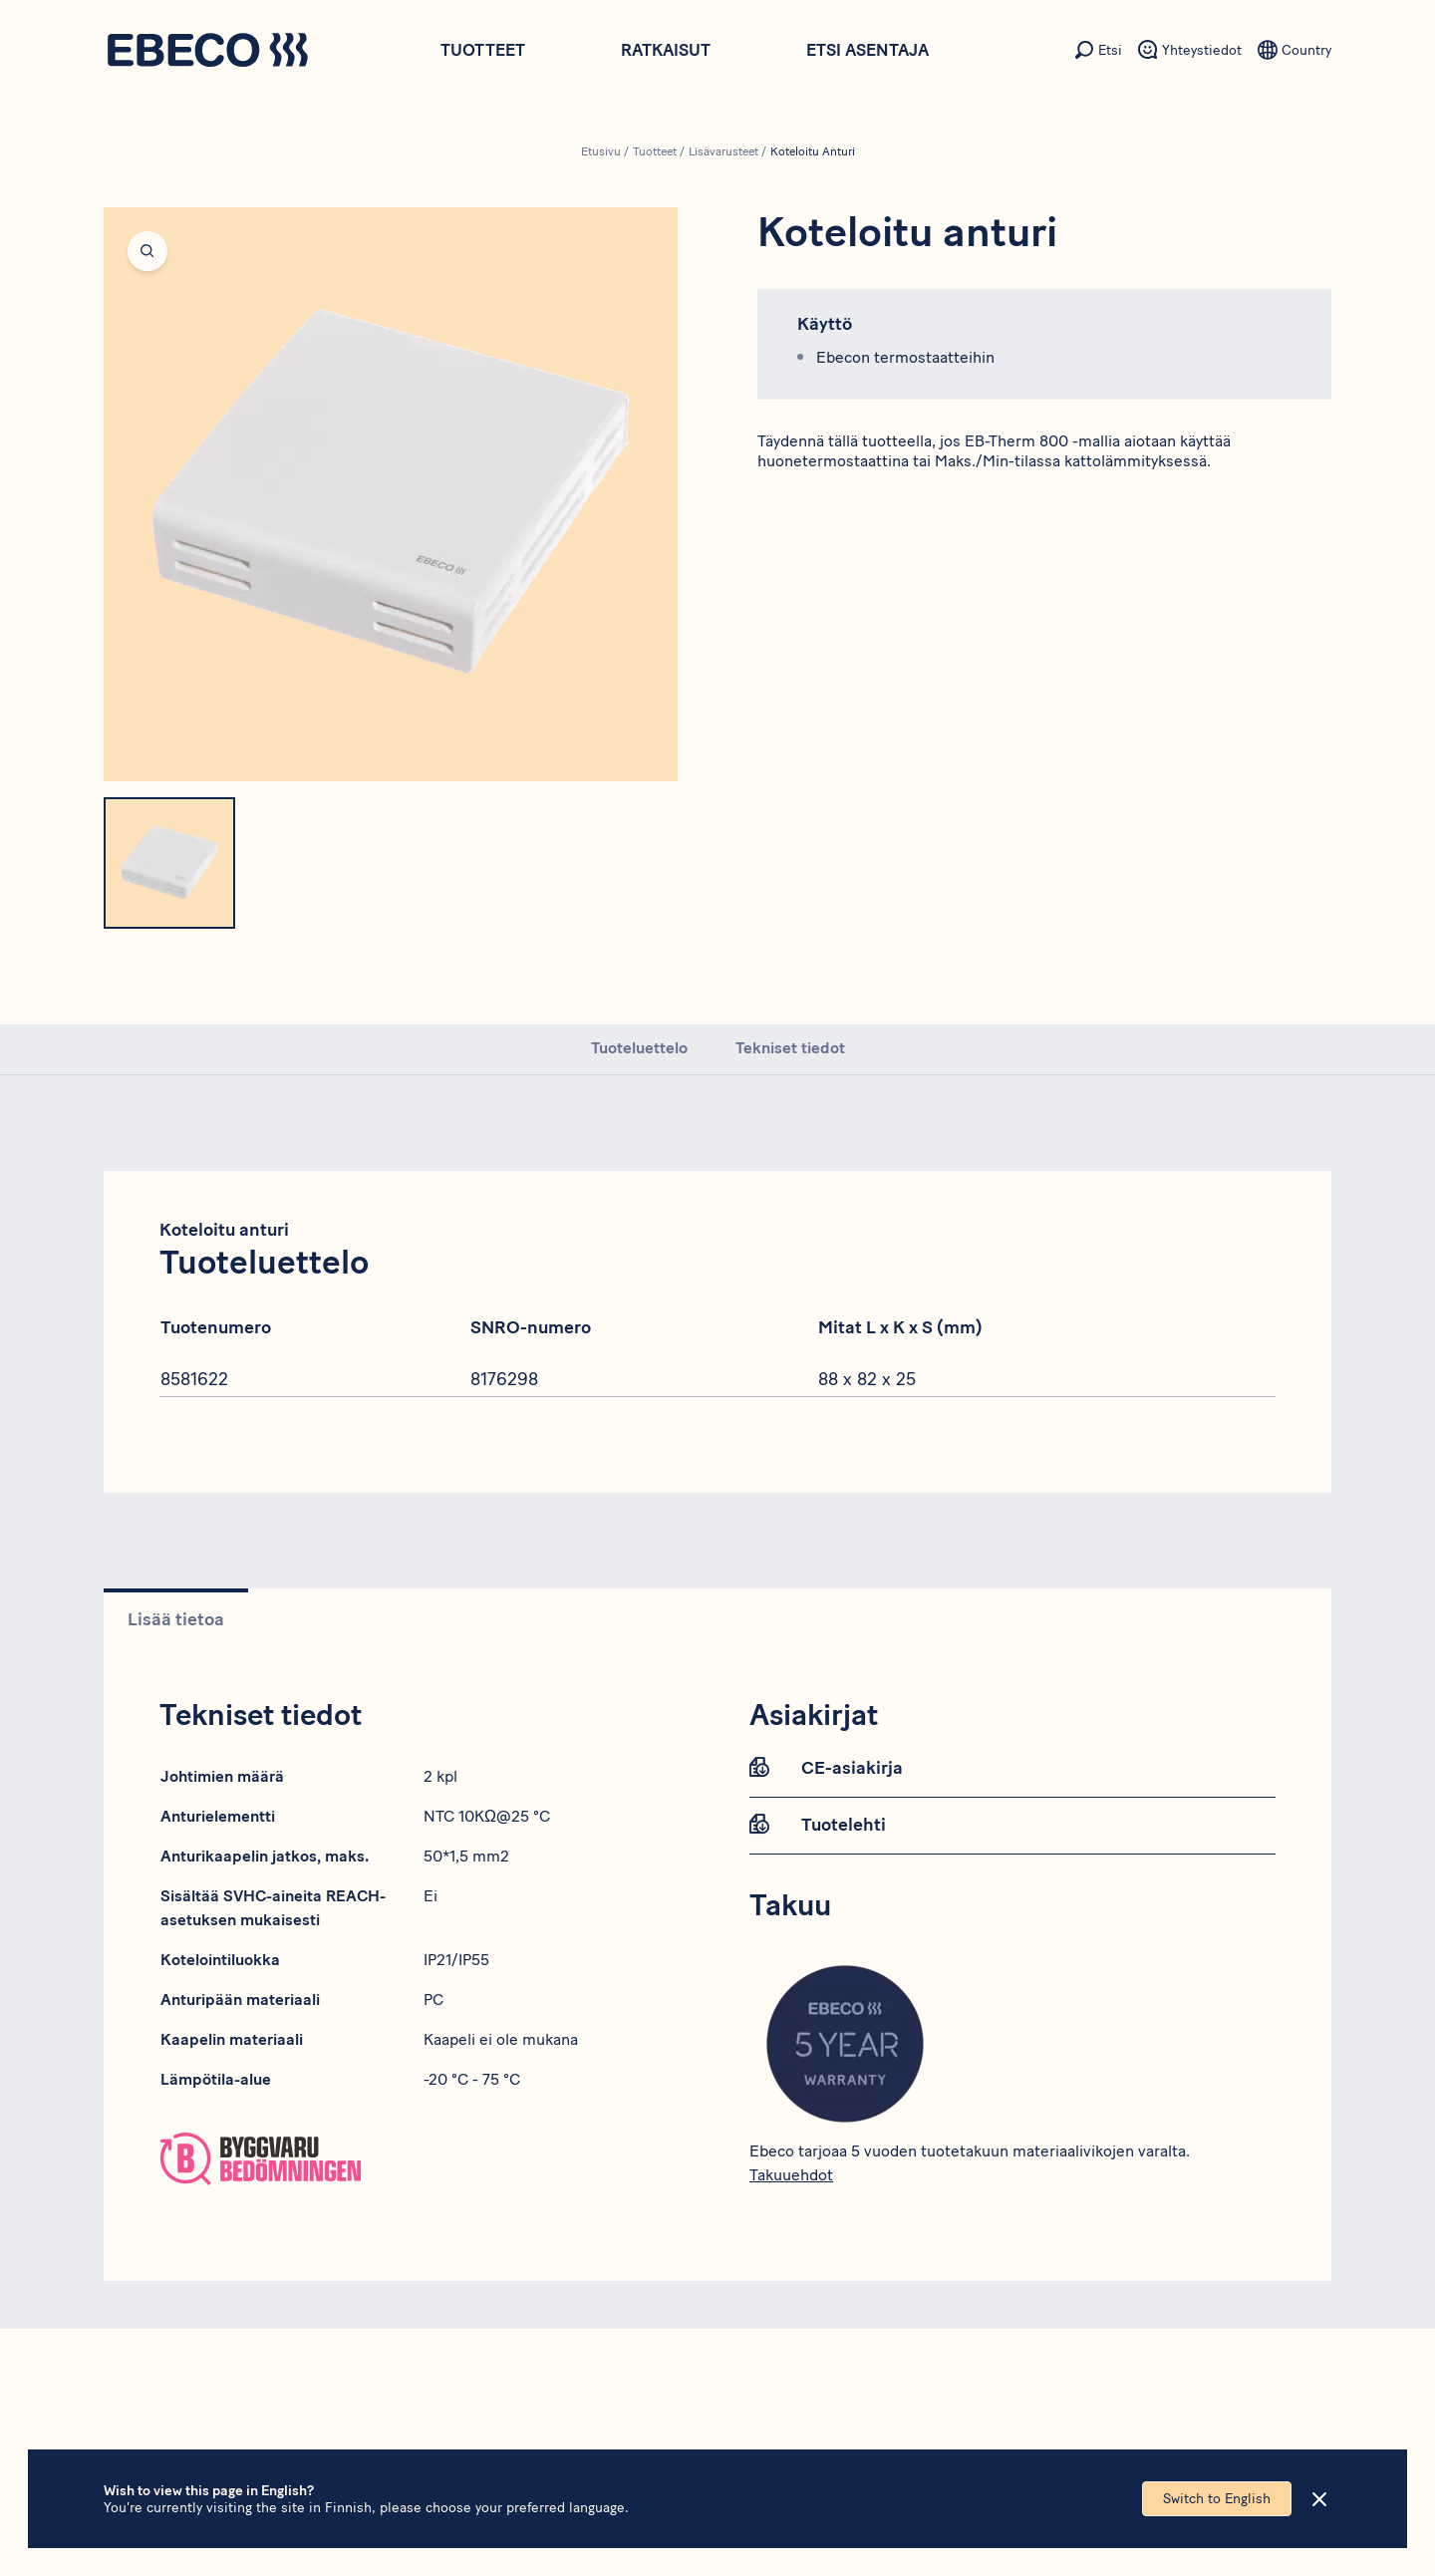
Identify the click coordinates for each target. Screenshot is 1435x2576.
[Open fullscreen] (391, 494)
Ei (430, 1895)
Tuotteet (482, 50)
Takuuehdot (791, 2174)
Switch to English (1217, 2498)
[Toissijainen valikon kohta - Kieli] (1294, 50)
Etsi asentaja (867, 50)
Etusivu (601, 151)
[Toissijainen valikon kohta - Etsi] (1098, 50)
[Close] (1319, 2499)
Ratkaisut (666, 50)
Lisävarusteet (723, 151)
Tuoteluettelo (639, 1047)
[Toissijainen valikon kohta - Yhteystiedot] (1190, 50)
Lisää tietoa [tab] (176, 1619)
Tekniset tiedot (790, 1047)
